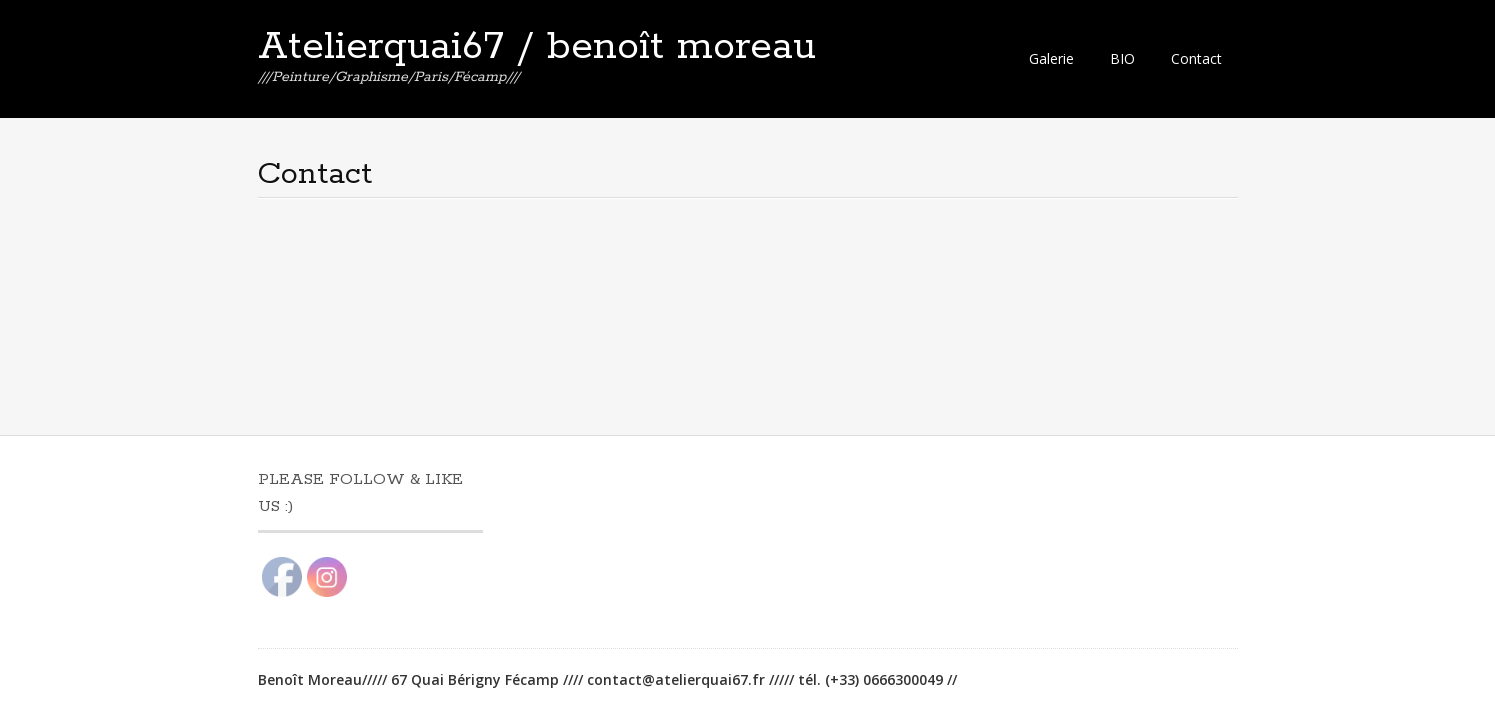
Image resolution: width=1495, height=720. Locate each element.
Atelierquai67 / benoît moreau (537, 47)
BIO (1122, 58)
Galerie (1051, 58)
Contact (1196, 58)
